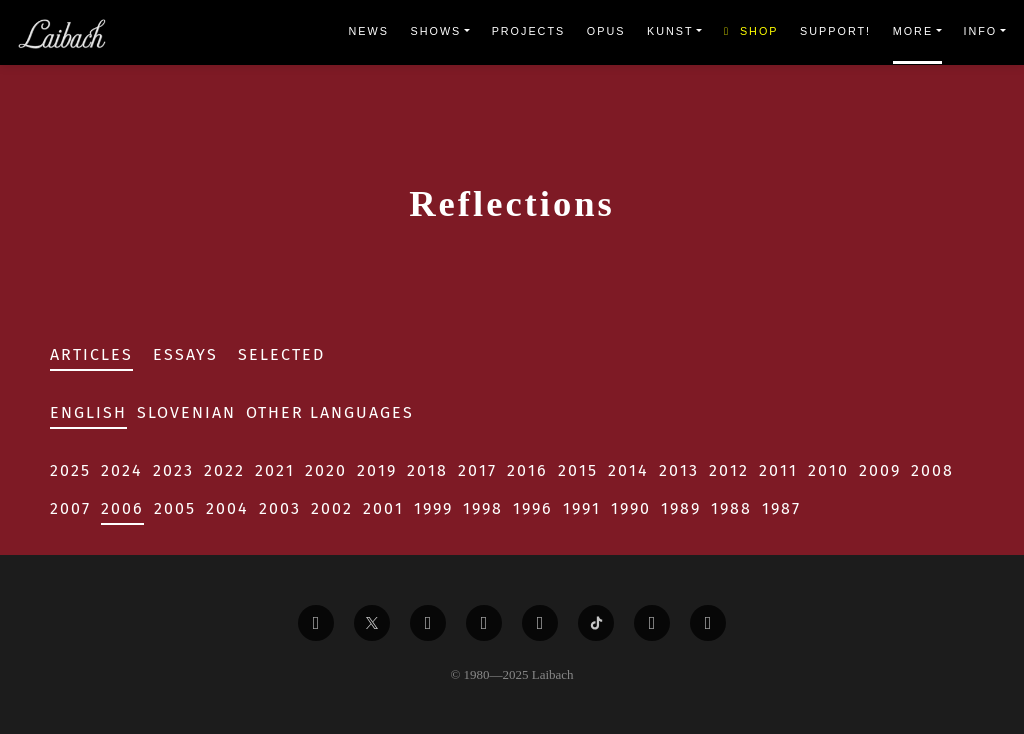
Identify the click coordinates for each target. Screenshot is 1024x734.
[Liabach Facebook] (316, 623)
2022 (224, 470)
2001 (383, 508)
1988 (731, 508)
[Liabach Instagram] (540, 623)
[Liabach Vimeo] (428, 623)
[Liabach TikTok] (596, 623)
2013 (679, 470)
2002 (332, 508)
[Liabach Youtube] (484, 623)
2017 (477, 470)
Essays (185, 354)
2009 (880, 470)
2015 (578, 470)
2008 (932, 470)
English (88, 412)
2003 (280, 508)
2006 (122, 508)
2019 (377, 470)
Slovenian (186, 412)
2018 (427, 470)
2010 (828, 470)
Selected (281, 354)
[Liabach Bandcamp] (708, 623)
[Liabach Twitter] (372, 623)
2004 (227, 508)
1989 (681, 508)
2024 (122, 470)
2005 (175, 508)
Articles (91, 354)
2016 (527, 470)
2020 (326, 470)
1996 (533, 508)
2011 (778, 470)
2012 (729, 470)
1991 (582, 508)
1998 (483, 508)
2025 (70, 470)
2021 (275, 470)
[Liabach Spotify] (652, 623)
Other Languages (330, 412)
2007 (70, 508)
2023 (173, 470)
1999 (433, 508)
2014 (628, 470)
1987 (781, 508)
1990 (631, 508)
